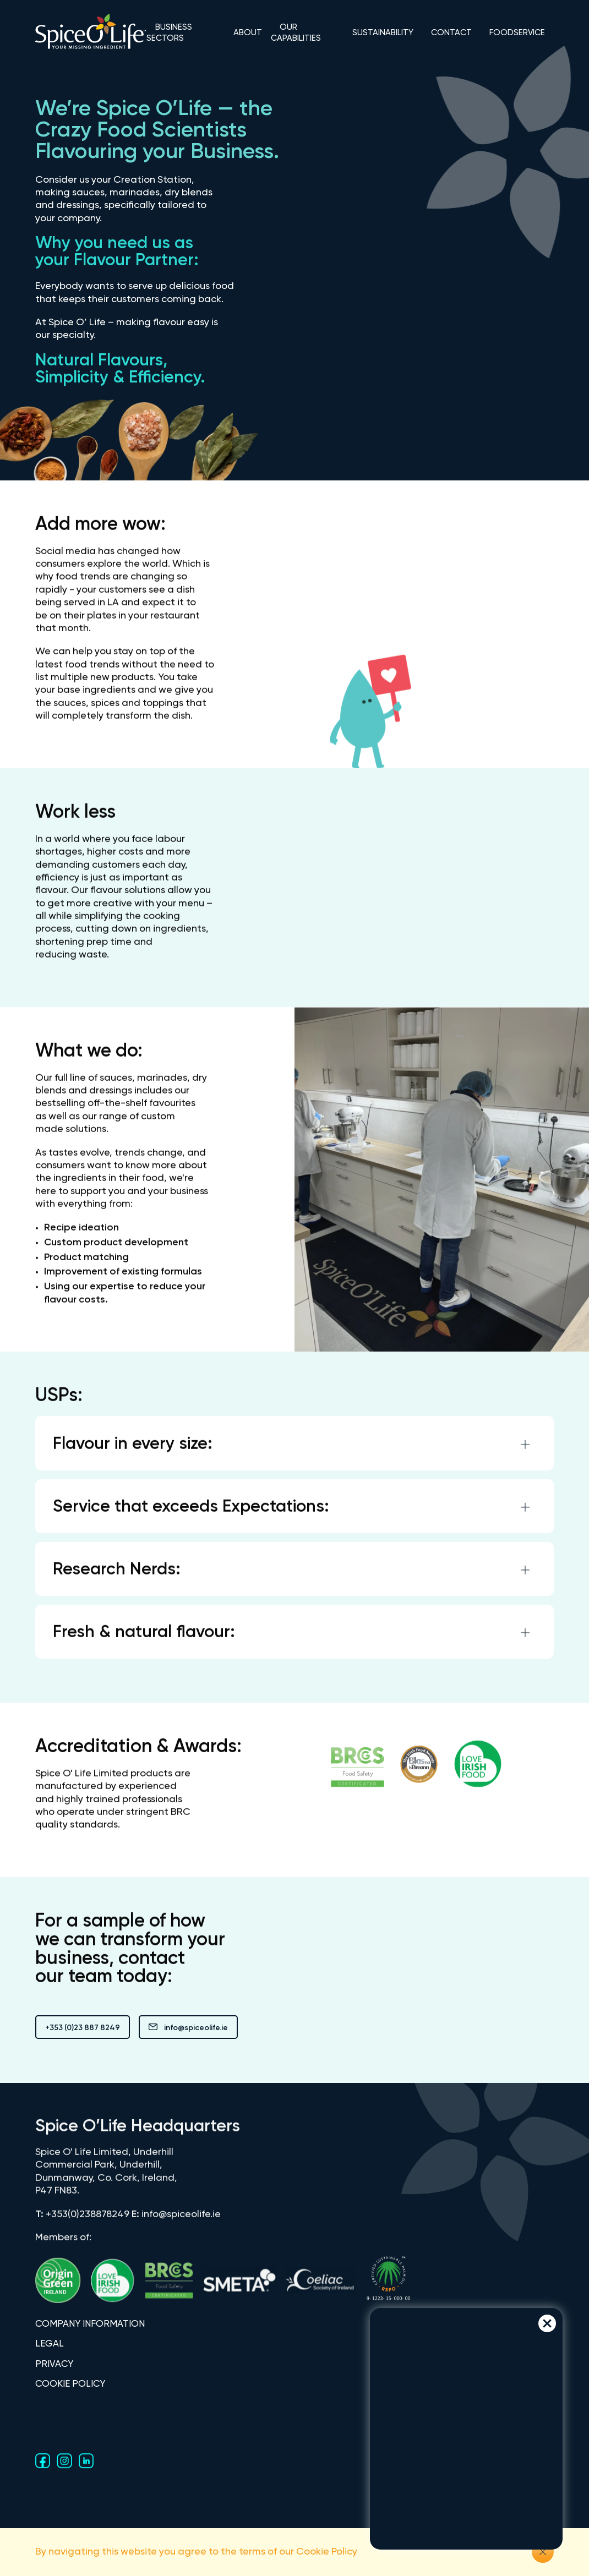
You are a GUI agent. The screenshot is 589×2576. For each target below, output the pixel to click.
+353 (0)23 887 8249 (82, 2028)
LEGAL (49, 2344)
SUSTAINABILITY (382, 33)
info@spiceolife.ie (188, 2027)
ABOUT (247, 33)
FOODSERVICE (517, 33)
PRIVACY (54, 2364)
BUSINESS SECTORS (169, 32)
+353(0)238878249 (87, 2222)
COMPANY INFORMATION (90, 2324)
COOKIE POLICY (70, 2384)
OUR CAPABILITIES (296, 32)
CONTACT (451, 33)
